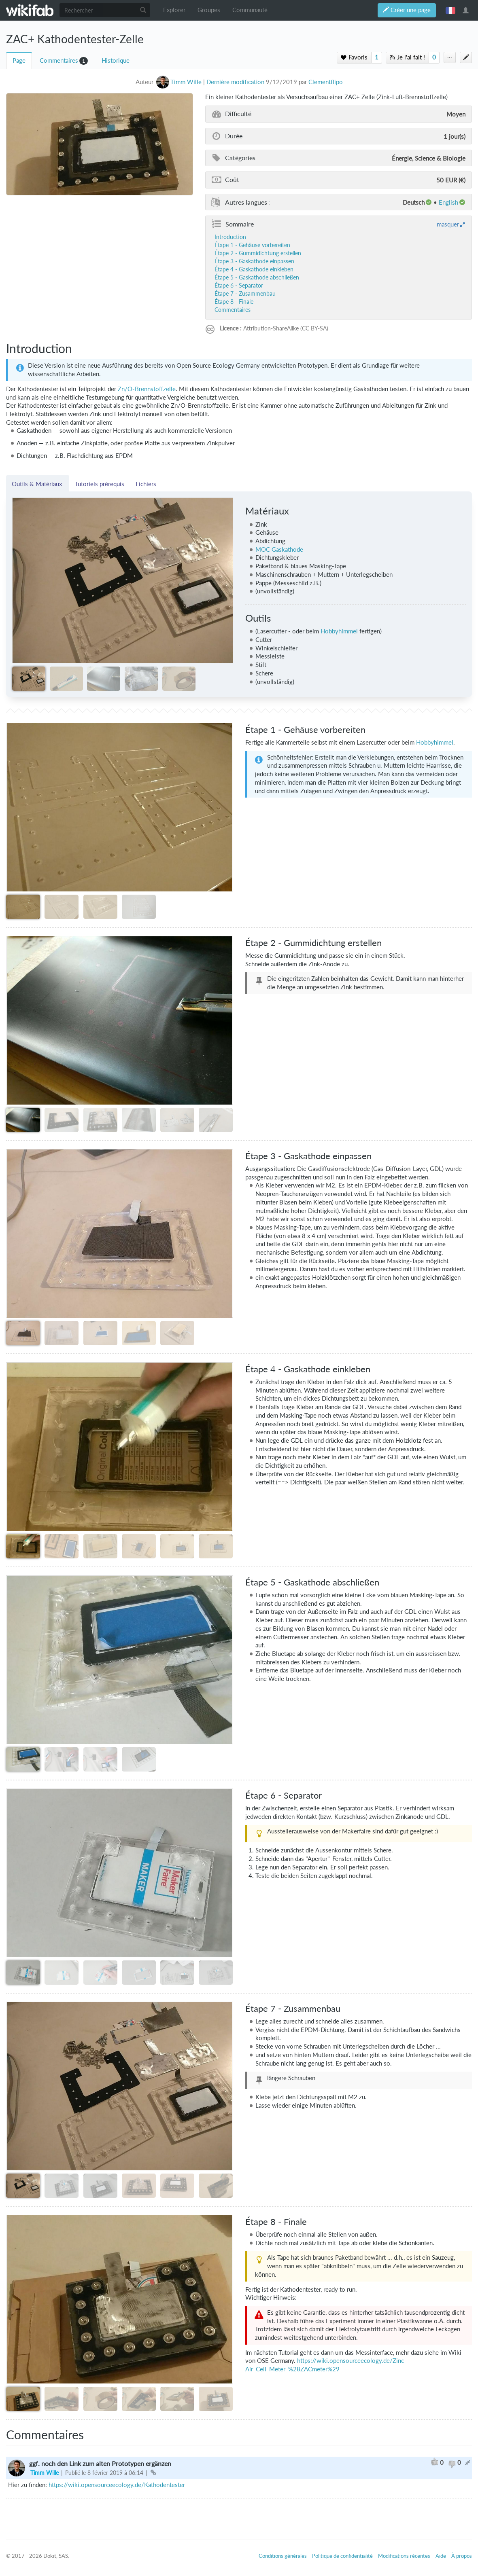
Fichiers (146, 483)
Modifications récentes (404, 2556)
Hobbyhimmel (339, 631)
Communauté (250, 9)
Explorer (174, 9)
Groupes (209, 9)
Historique (116, 60)
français (450, 10)
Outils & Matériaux (38, 483)
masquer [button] (448, 224)
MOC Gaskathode (279, 549)
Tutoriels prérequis (99, 483)
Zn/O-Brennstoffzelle (147, 388)
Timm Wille (44, 2472)
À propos (461, 2556)
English (448, 202)
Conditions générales (283, 2556)
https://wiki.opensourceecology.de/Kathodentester (117, 2484)
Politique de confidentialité (342, 2556)
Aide (441, 2556)
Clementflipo (325, 81)
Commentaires (59, 60)
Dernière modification (235, 81)
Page (19, 60)
